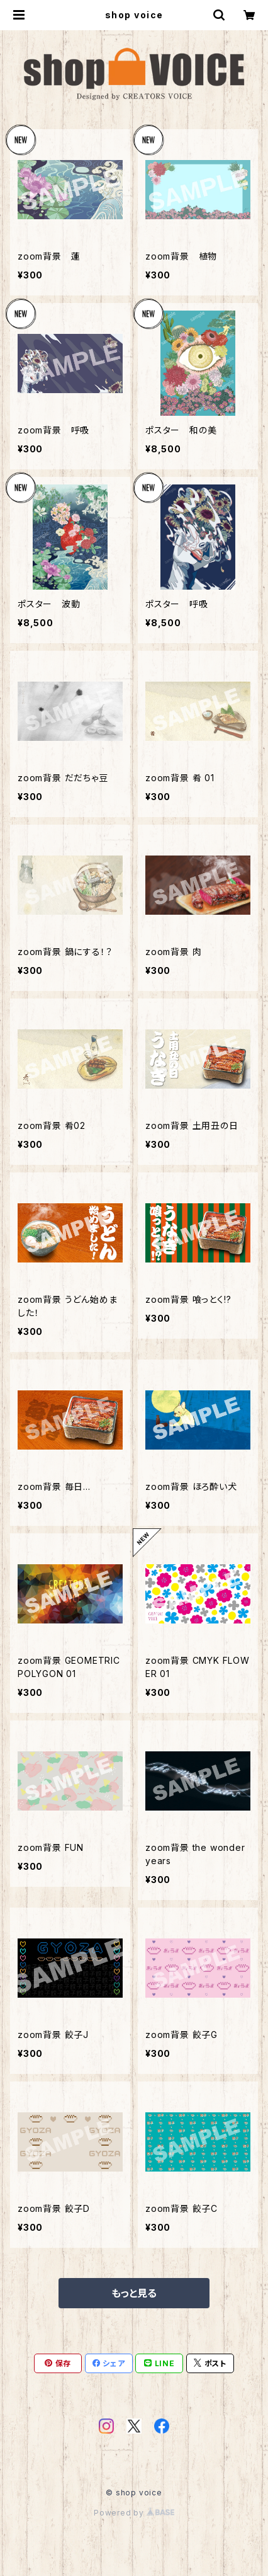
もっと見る (134, 2293)
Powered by (134, 2512)
